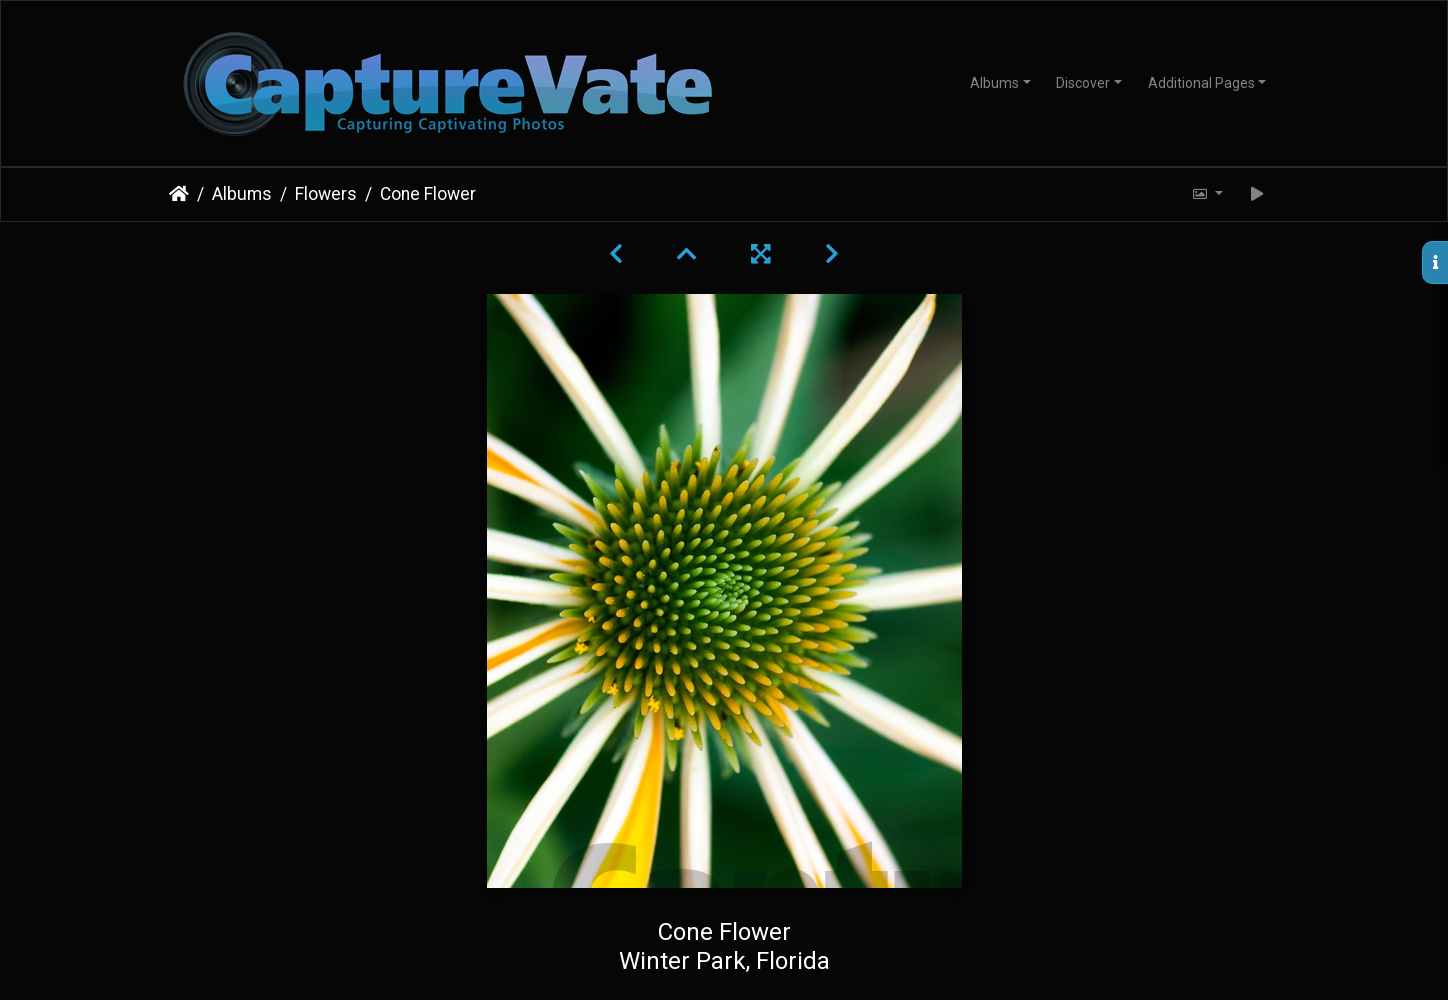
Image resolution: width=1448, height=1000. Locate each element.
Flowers (326, 194)
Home (179, 194)
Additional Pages (1201, 83)
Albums (994, 83)
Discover (1083, 83)
